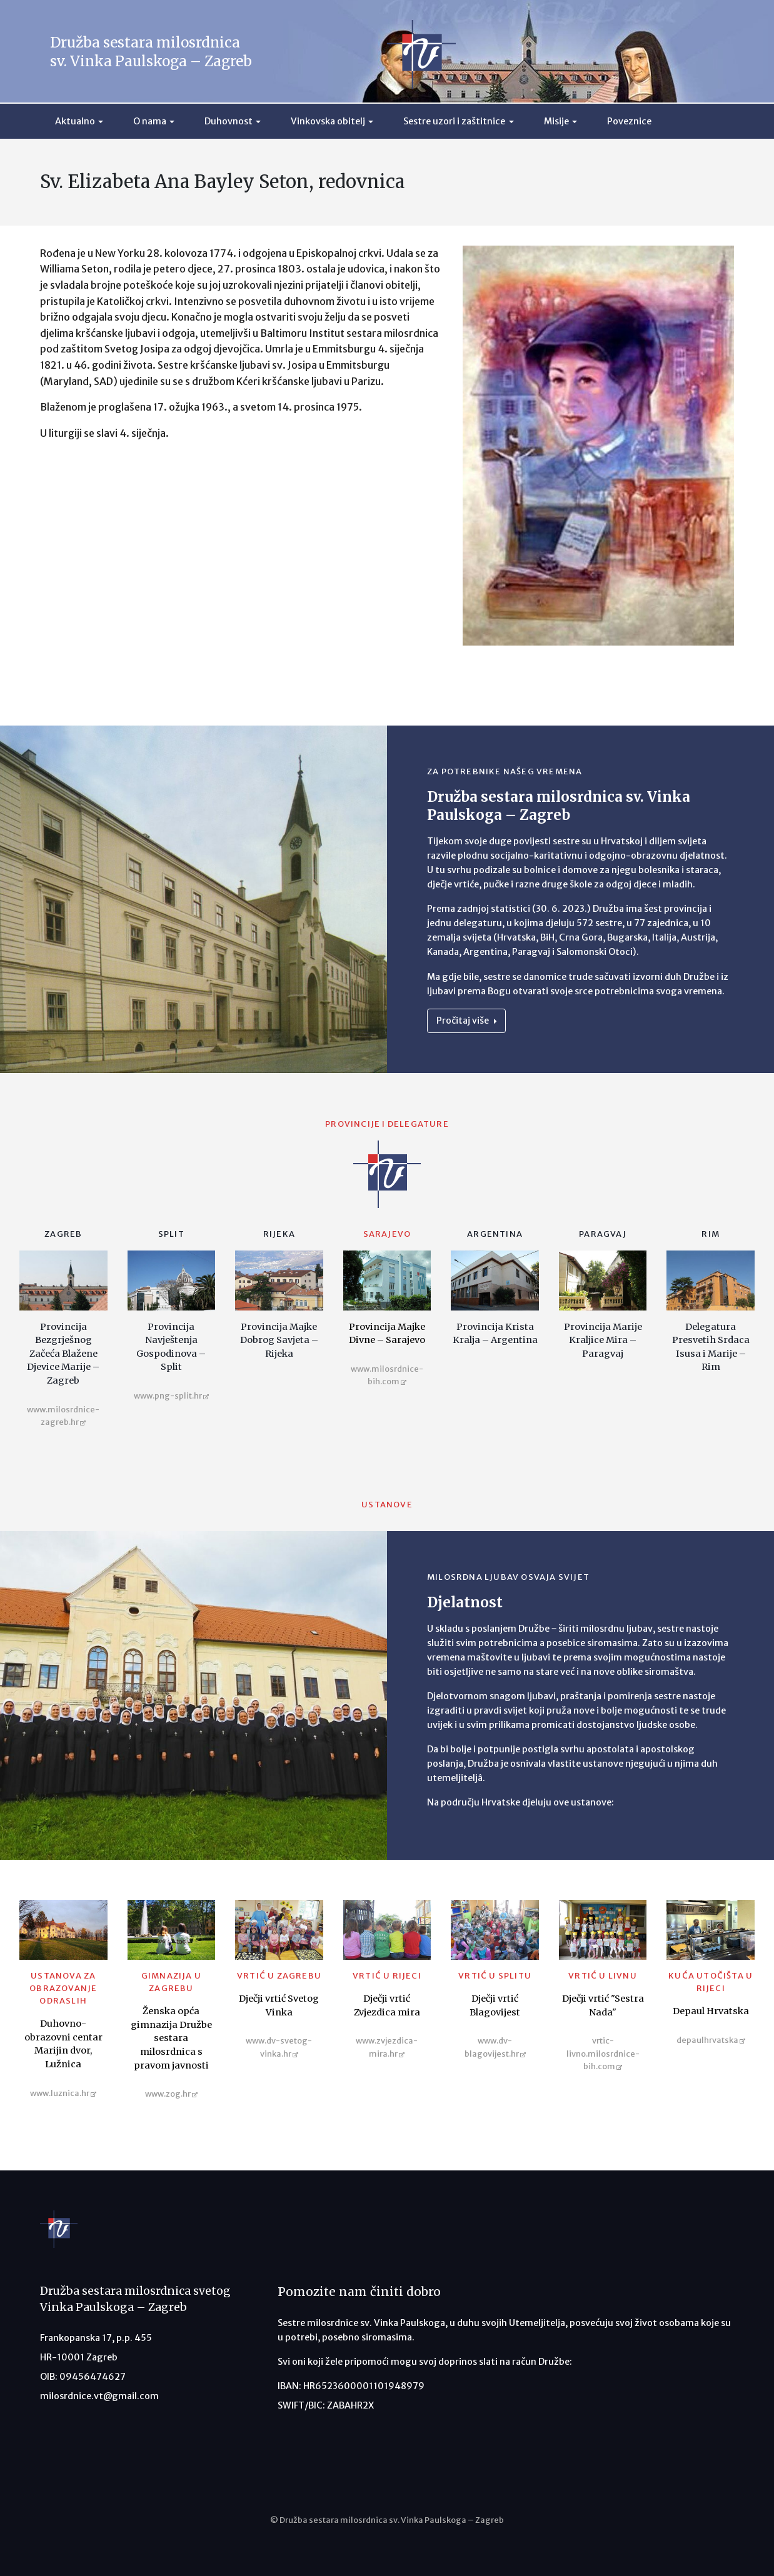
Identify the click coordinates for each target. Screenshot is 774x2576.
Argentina (495, 1234)
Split (171, 1234)
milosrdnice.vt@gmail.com (99, 2396)
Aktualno (75, 121)
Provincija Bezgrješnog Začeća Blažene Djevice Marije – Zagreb (63, 1353)
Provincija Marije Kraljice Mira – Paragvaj (603, 1340)
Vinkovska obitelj (328, 121)
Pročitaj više (466, 1020)
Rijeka (279, 1234)
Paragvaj (602, 1234)
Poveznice (629, 121)
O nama (149, 121)
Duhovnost (228, 121)
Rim (710, 1234)
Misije (556, 121)
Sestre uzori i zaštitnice (454, 121)
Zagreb (63, 1234)
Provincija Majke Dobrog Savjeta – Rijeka (279, 1340)
